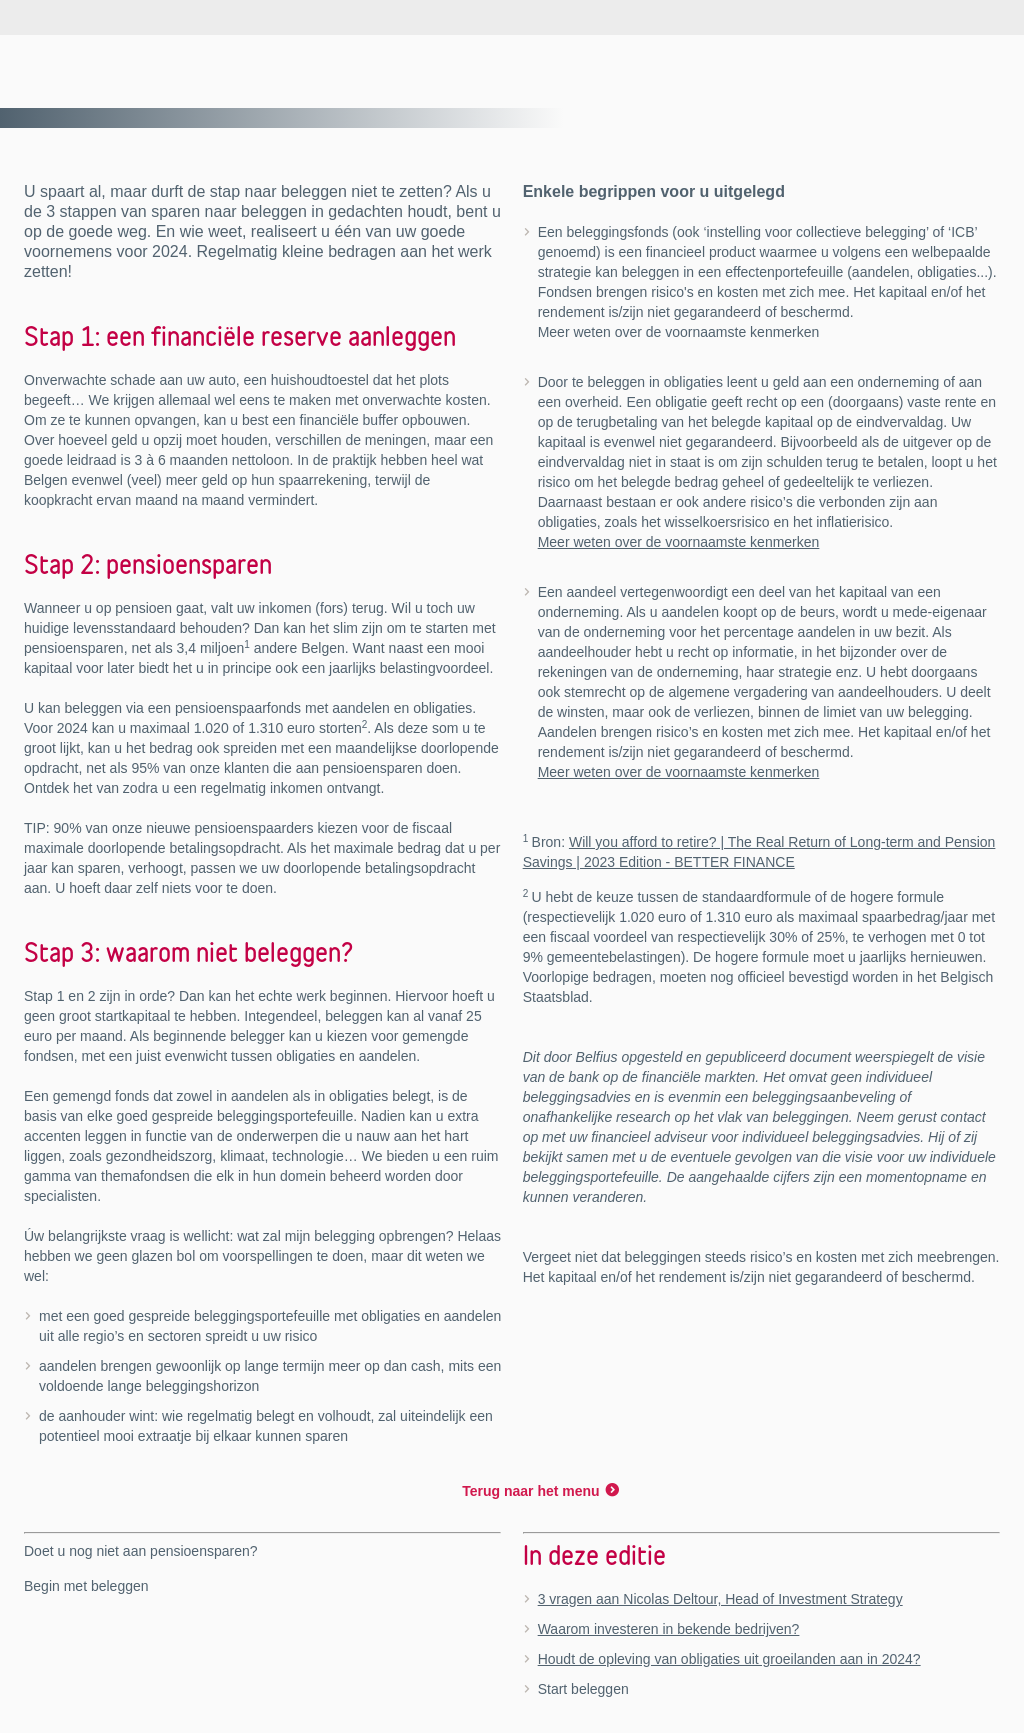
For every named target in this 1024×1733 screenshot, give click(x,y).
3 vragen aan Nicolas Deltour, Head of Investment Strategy (720, 1599)
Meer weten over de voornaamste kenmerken (679, 542)
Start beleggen (583, 1689)
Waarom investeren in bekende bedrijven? (669, 1629)
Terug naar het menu (530, 1491)
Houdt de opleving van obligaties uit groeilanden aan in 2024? (729, 1659)
